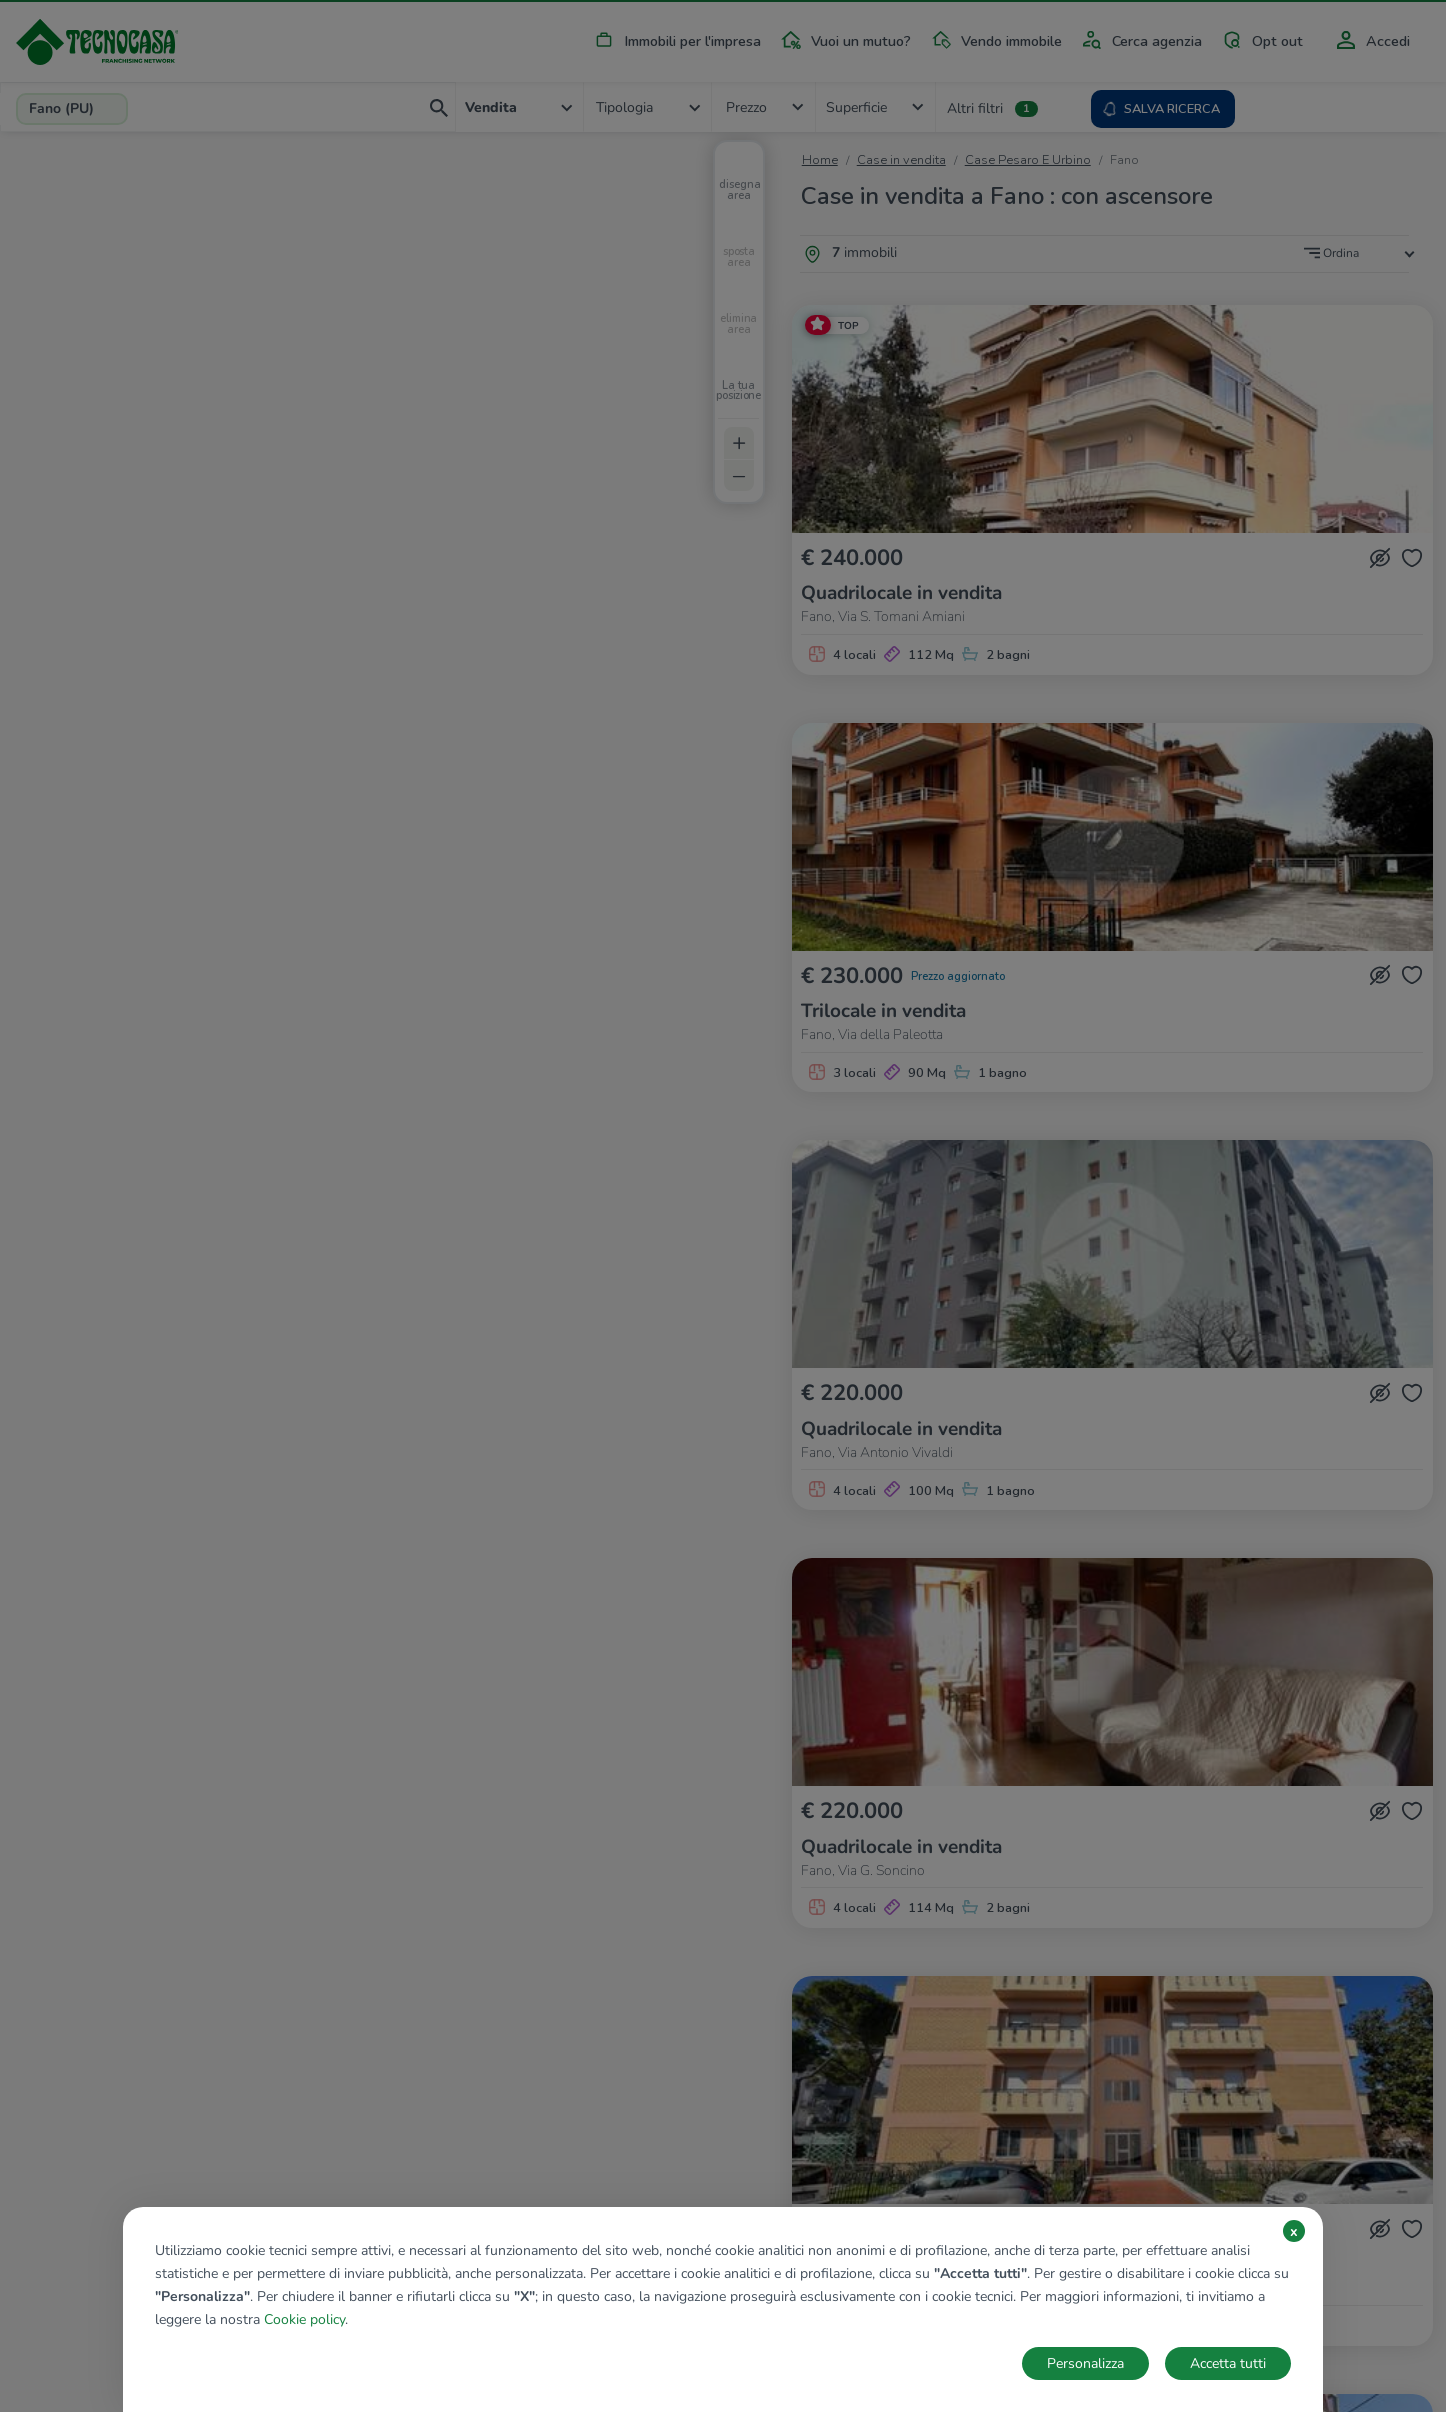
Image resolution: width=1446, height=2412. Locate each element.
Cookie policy (304, 2319)
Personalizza (1085, 2363)
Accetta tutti (1228, 2363)
